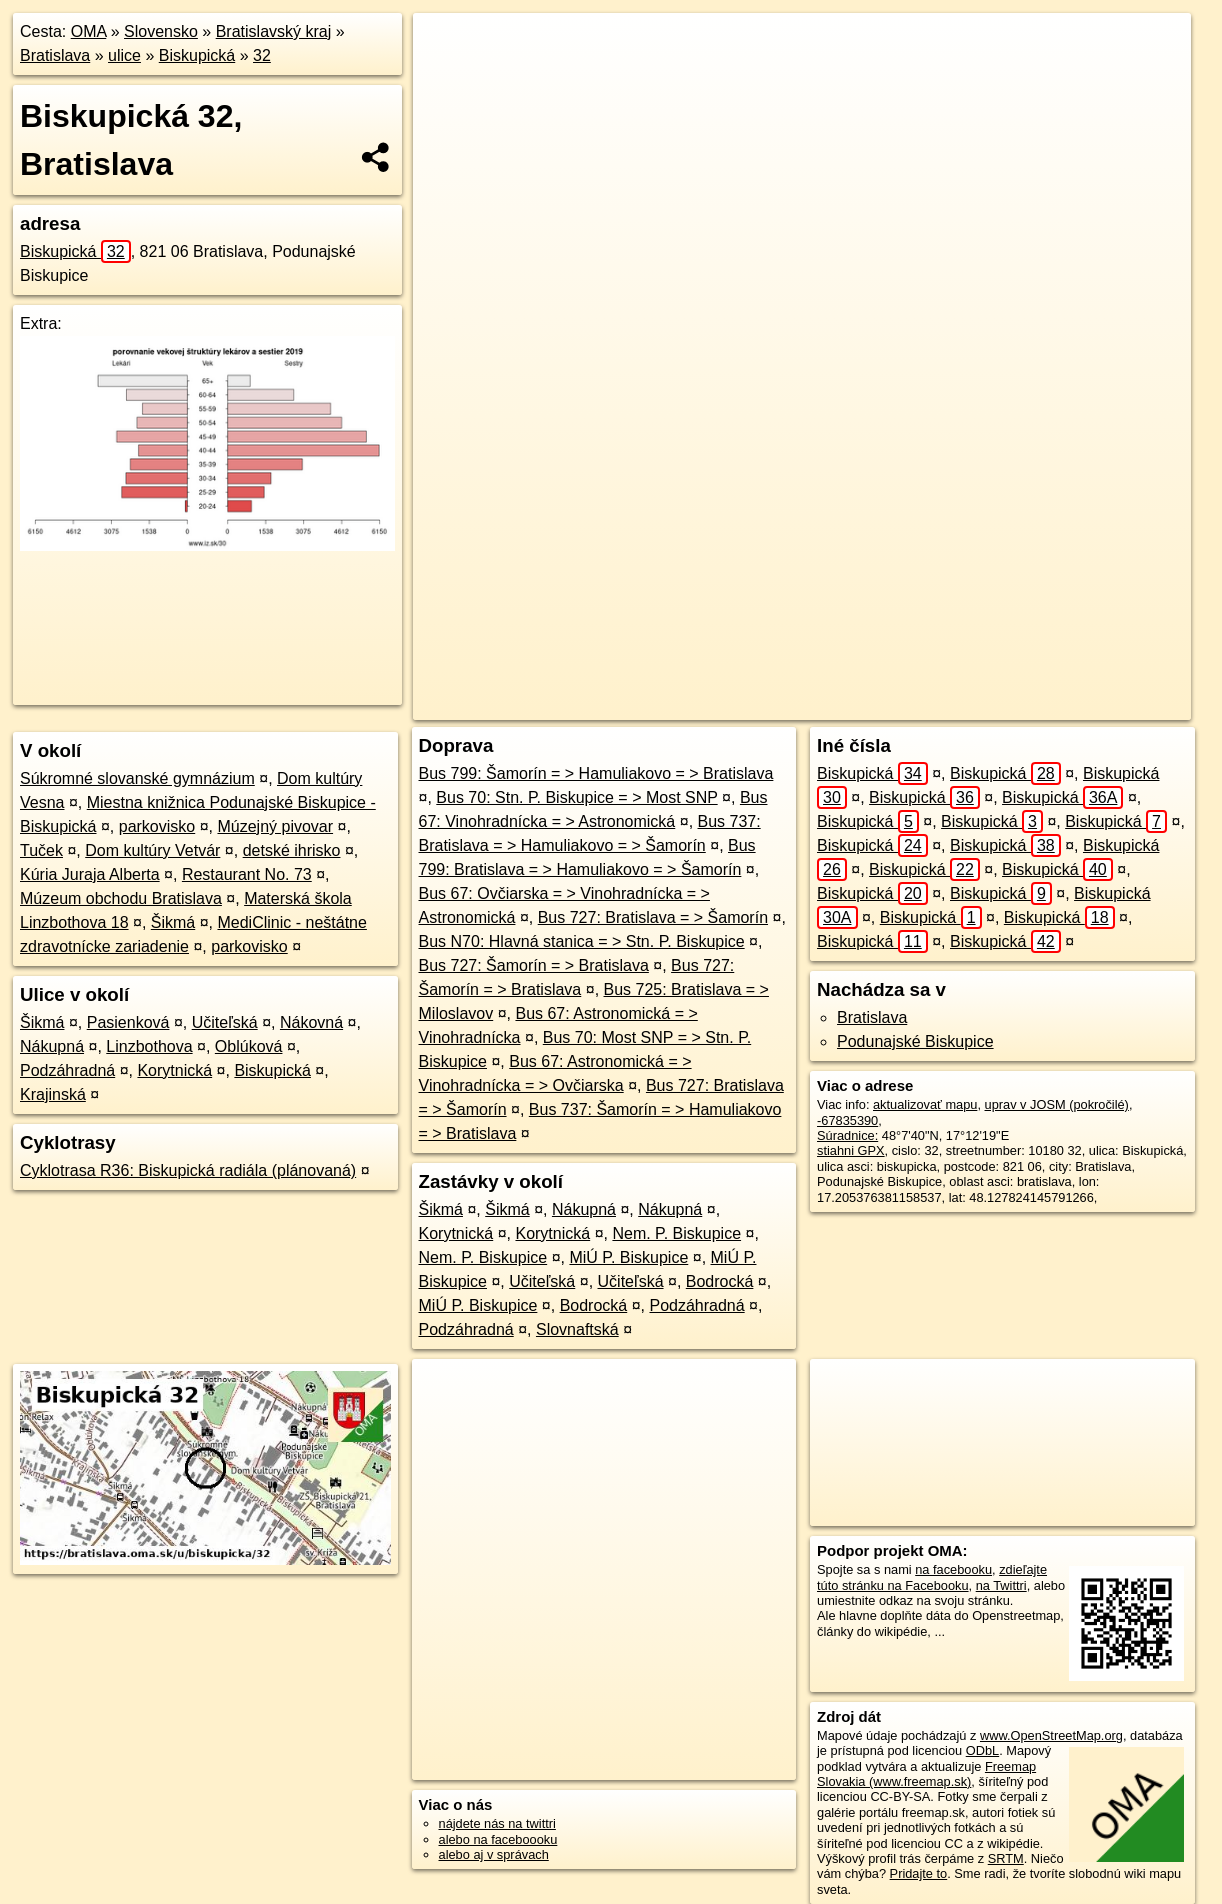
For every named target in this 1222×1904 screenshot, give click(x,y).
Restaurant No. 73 (247, 874)
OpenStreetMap (805, 705)
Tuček (41, 850)
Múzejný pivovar (275, 826)
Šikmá (173, 922)
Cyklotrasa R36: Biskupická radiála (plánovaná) (188, 1170)
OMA (89, 31)
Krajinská (53, 1094)
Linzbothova (149, 1046)
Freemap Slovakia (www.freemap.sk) (926, 1774)
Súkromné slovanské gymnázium (137, 778)
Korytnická (174, 1070)
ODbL (982, 1750)
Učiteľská (225, 1022)
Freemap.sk (908, 705)
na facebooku (953, 1569)
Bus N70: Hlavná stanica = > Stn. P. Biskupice (582, 941)
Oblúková (249, 1046)
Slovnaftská (577, 1329)
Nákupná (52, 1046)
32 (262, 55)
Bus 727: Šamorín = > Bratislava (534, 965)
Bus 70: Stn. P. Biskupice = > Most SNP (576, 797)
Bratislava (55, 55)
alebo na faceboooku (498, 1839)
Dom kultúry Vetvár (152, 850)
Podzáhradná (67, 1070)
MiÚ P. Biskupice (628, 1257)
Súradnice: (847, 1135)
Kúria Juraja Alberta (90, 874)
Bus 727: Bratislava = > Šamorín (653, 917)
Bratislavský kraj (274, 31)
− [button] (447, 78)
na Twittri (1001, 1585)
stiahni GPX (851, 1150)
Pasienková (128, 1022)
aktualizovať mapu (925, 1104)
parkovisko (157, 826)
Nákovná (311, 1022)
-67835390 (847, 1120)
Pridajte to (919, 1873)
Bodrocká (720, 1281)
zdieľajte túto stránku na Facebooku (932, 1577)
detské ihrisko (292, 850)
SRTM (1006, 1858)
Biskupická (197, 55)
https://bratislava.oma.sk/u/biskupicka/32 (1079, 705)
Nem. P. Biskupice (676, 1233)
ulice (124, 55)
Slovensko (161, 31)
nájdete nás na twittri (497, 1823)
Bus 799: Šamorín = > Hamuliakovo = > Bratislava (596, 773)
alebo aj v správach (494, 1854)
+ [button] (447, 47)
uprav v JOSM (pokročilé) (1057, 1104)
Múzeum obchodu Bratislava (121, 898)
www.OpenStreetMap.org (1051, 1735)
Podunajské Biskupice (915, 1041)
